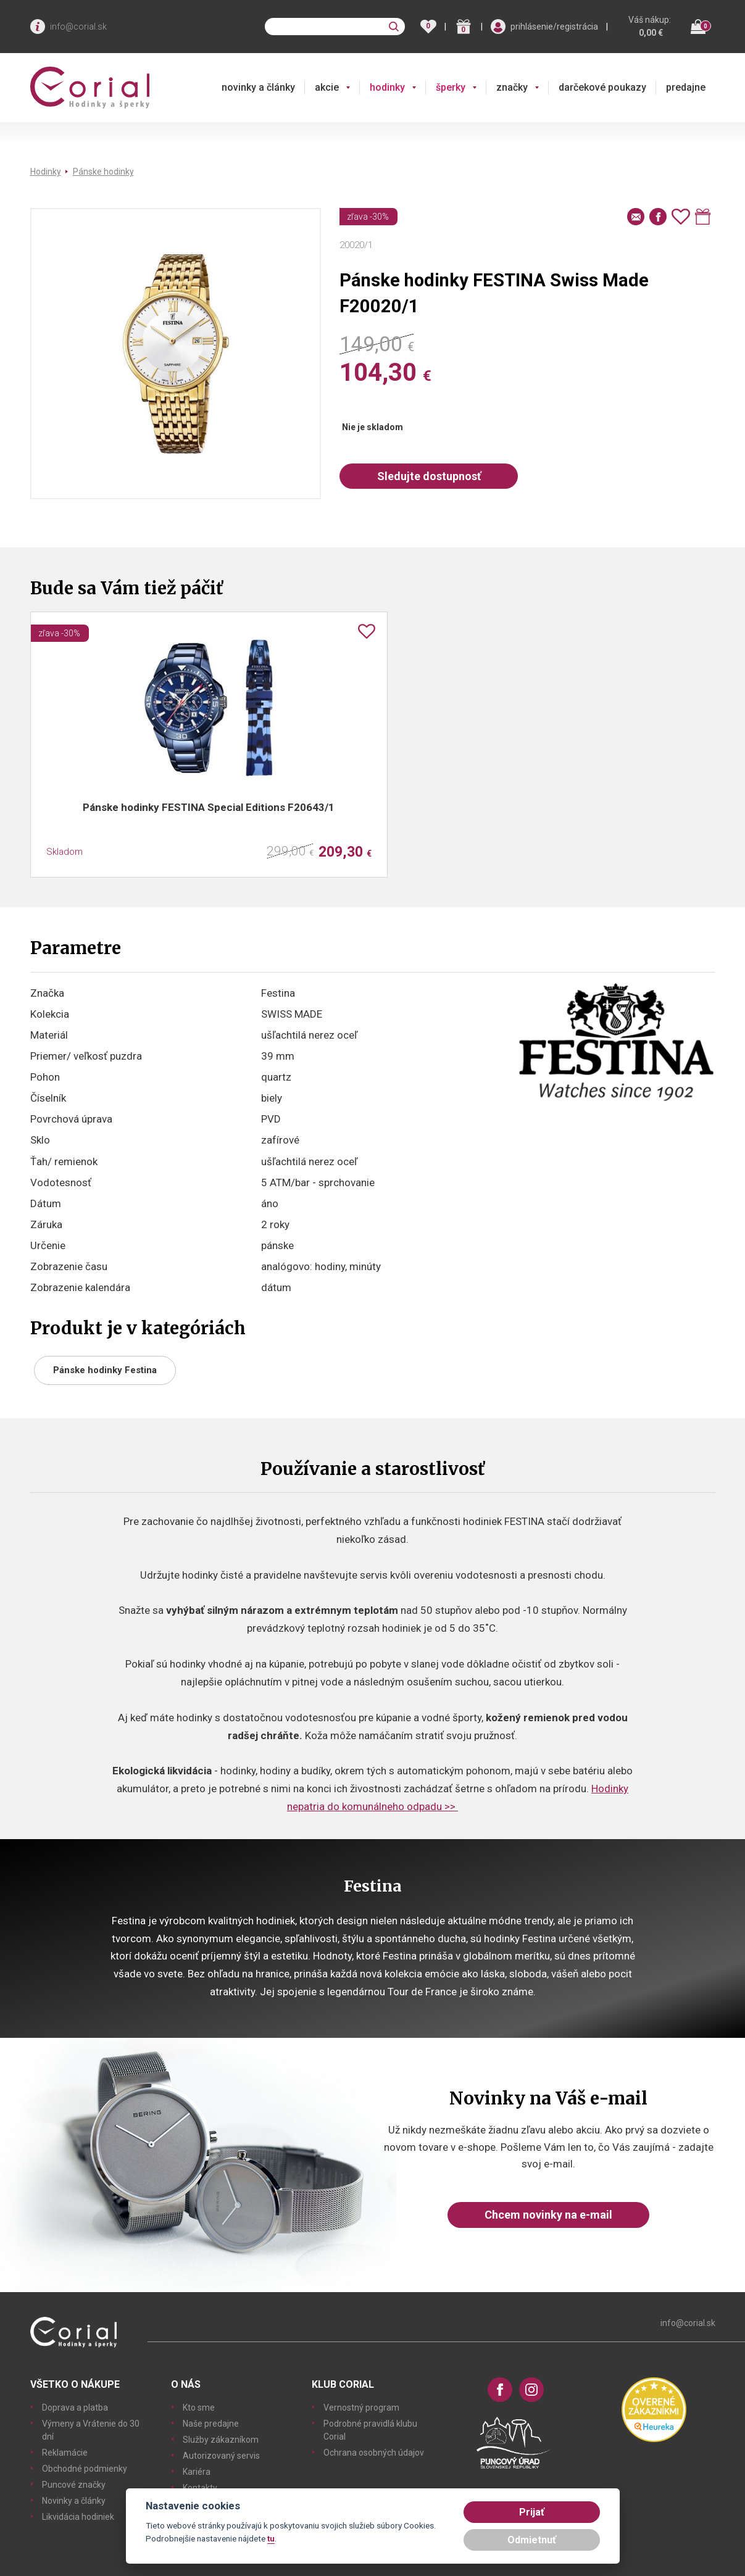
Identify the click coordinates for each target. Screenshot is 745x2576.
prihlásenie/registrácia (554, 26)
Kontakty (200, 2488)
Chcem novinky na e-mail (548, 2214)
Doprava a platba (75, 2407)
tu (271, 2538)
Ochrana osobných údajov (373, 2453)
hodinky (387, 87)
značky (512, 87)
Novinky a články (74, 2501)
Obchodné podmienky (84, 2469)
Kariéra (196, 2472)
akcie (327, 87)
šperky (450, 87)
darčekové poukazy (602, 87)
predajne (685, 87)
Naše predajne (211, 2424)
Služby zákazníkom (221, 2440)
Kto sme (199, 2407)
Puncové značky (74, 2485)
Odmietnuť (531, 2540)
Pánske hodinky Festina (105, 1370)
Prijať (531, 2512)
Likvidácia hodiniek (78, 2517)
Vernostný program (361, 2407)
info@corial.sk (78, 26)
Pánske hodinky (103, 172)
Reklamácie (65, 2453)
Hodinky (45, 172)
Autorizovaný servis (221, 2456)
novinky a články (258, 87)
